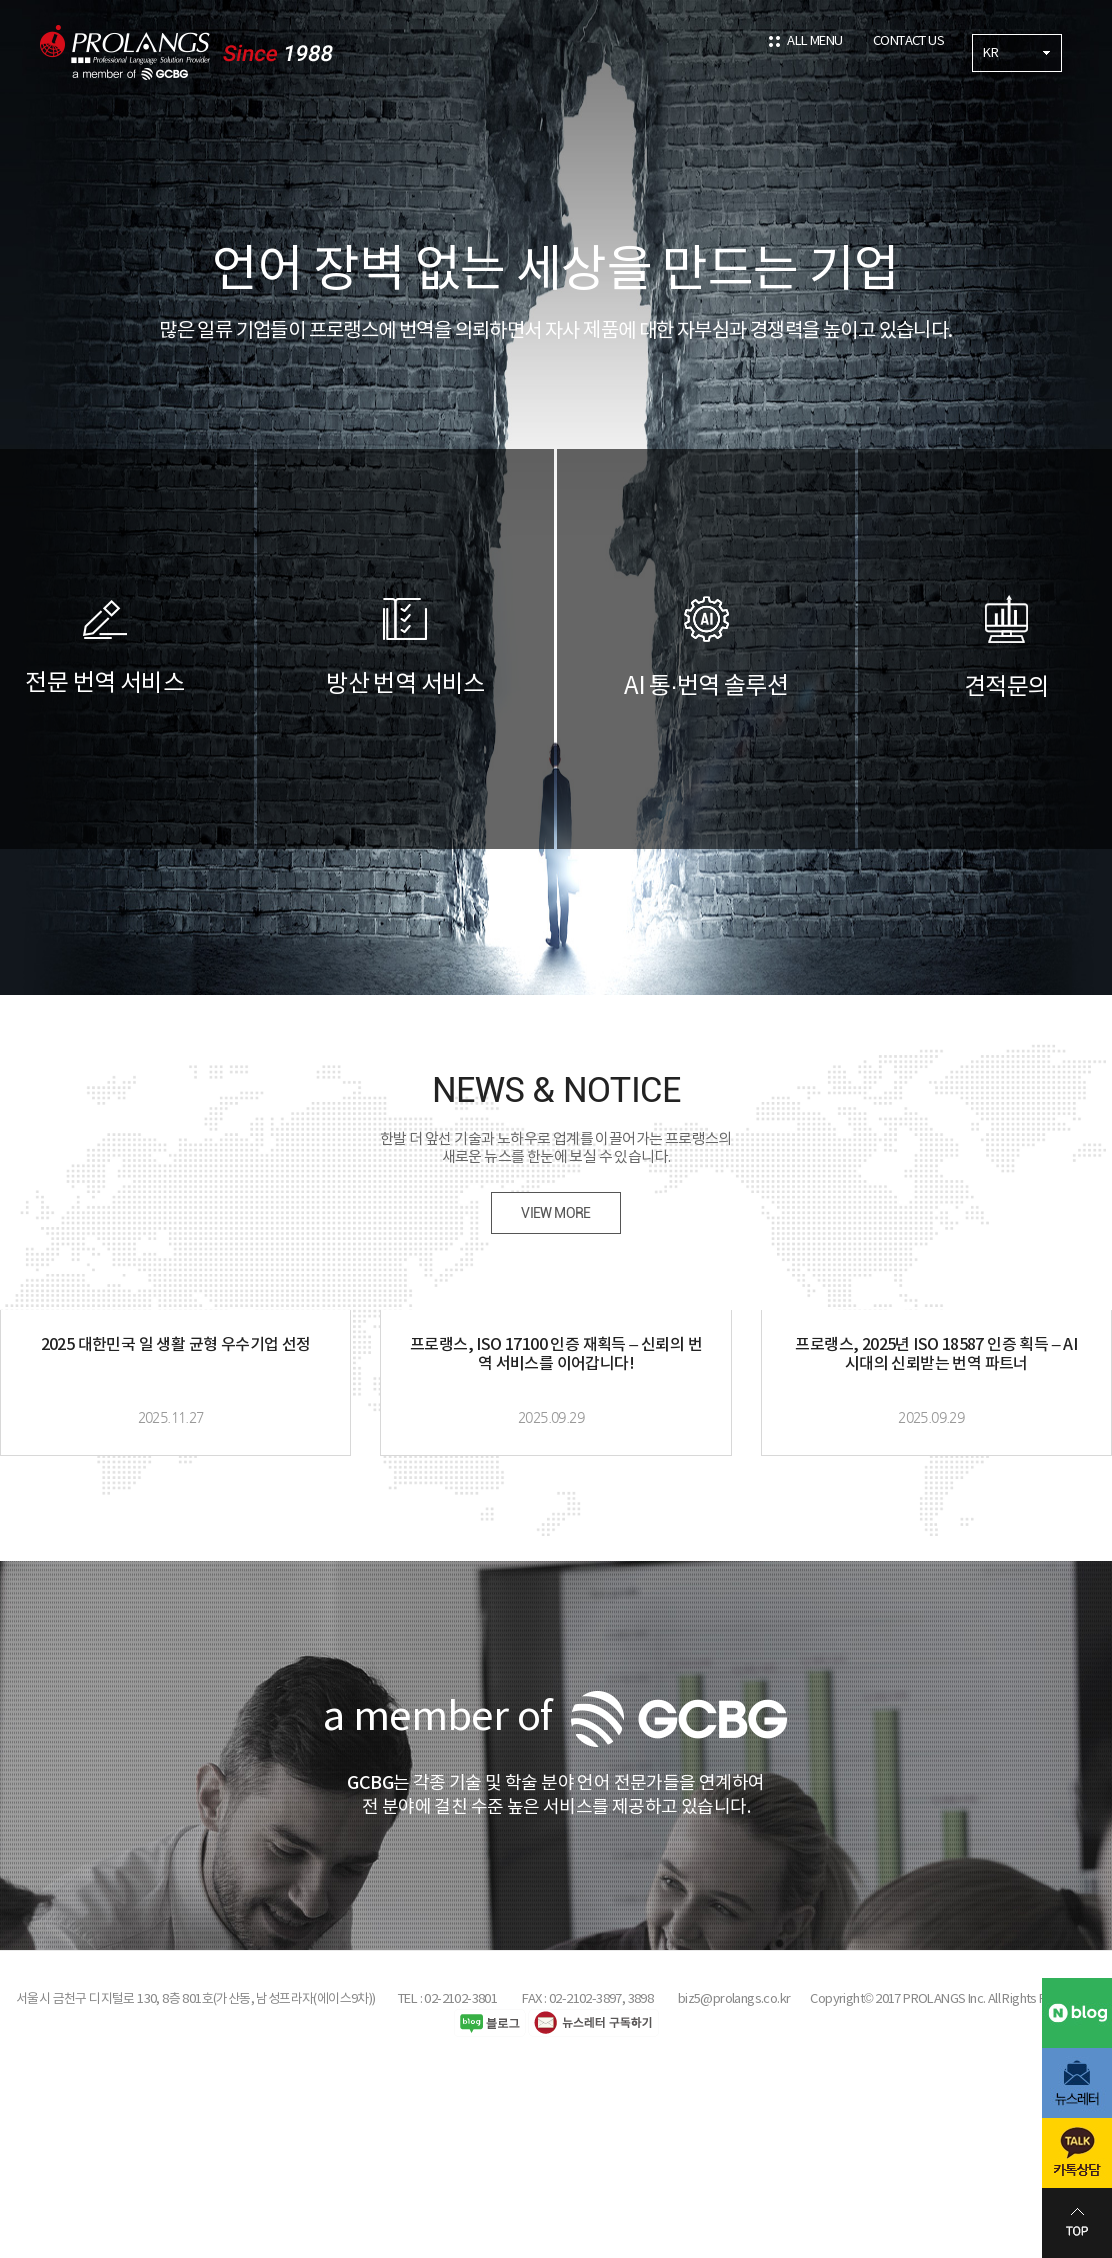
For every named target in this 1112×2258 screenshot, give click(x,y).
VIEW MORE (556, 1213)
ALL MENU (814, 41)
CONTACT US (908, 41)
